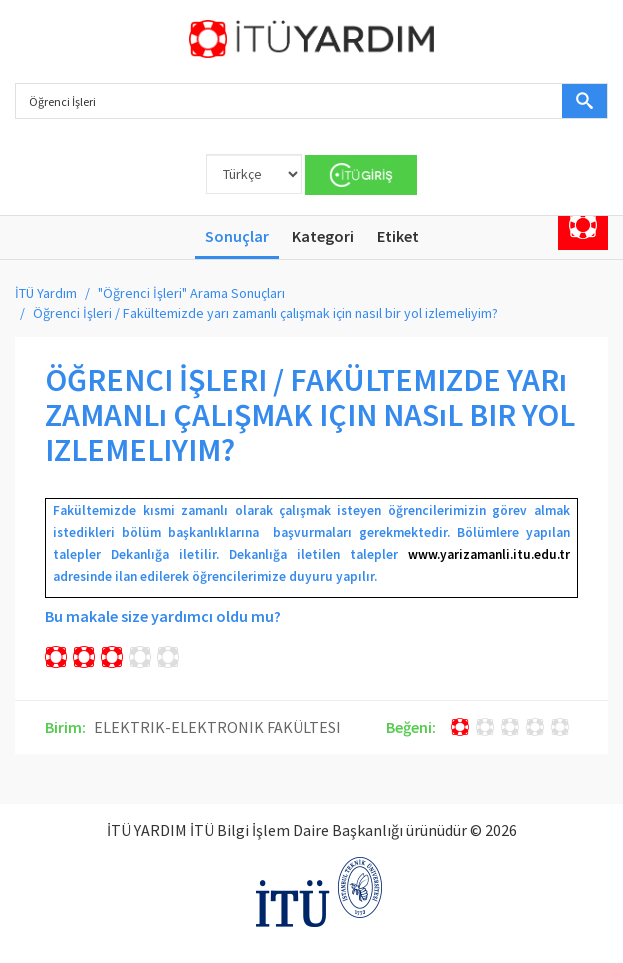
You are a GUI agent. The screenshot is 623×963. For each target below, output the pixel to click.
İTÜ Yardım (46, 293)
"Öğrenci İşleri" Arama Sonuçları (191, 293)
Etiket (398, 236)
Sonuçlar (237, 236)
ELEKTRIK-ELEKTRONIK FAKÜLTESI (217, 727)
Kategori (323, 236)
